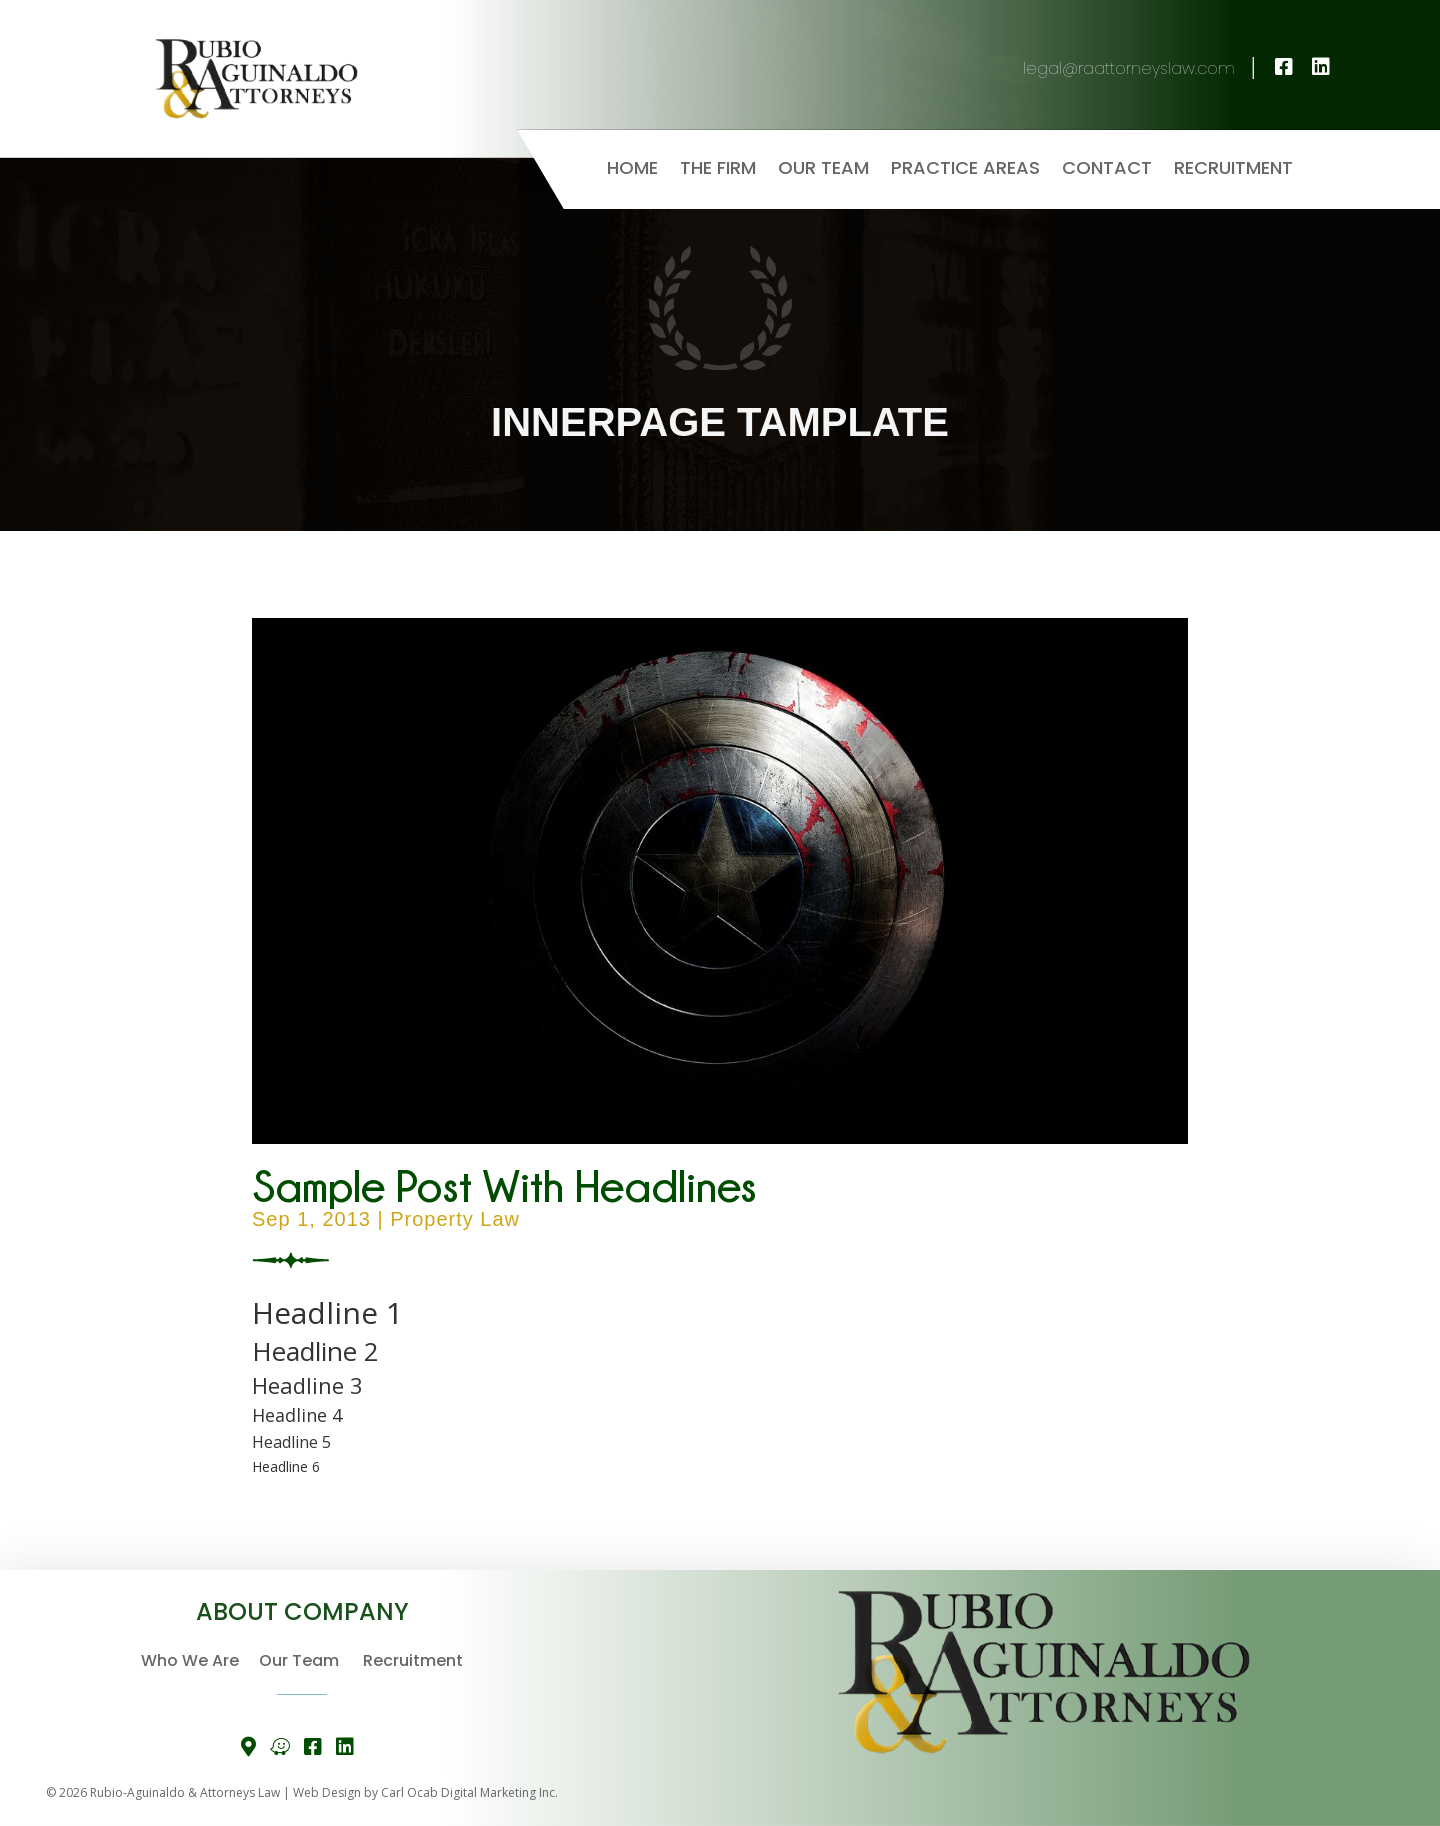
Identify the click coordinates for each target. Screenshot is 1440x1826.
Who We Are (200, 1660)
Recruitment (1233, 170)
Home (632, 170)
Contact (1107, 170)
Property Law (455, 1219)
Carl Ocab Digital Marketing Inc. (469, 1792)
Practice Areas (965, 170)
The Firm (718, 170)
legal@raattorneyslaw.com (1142, 68)
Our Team (823, 170)
